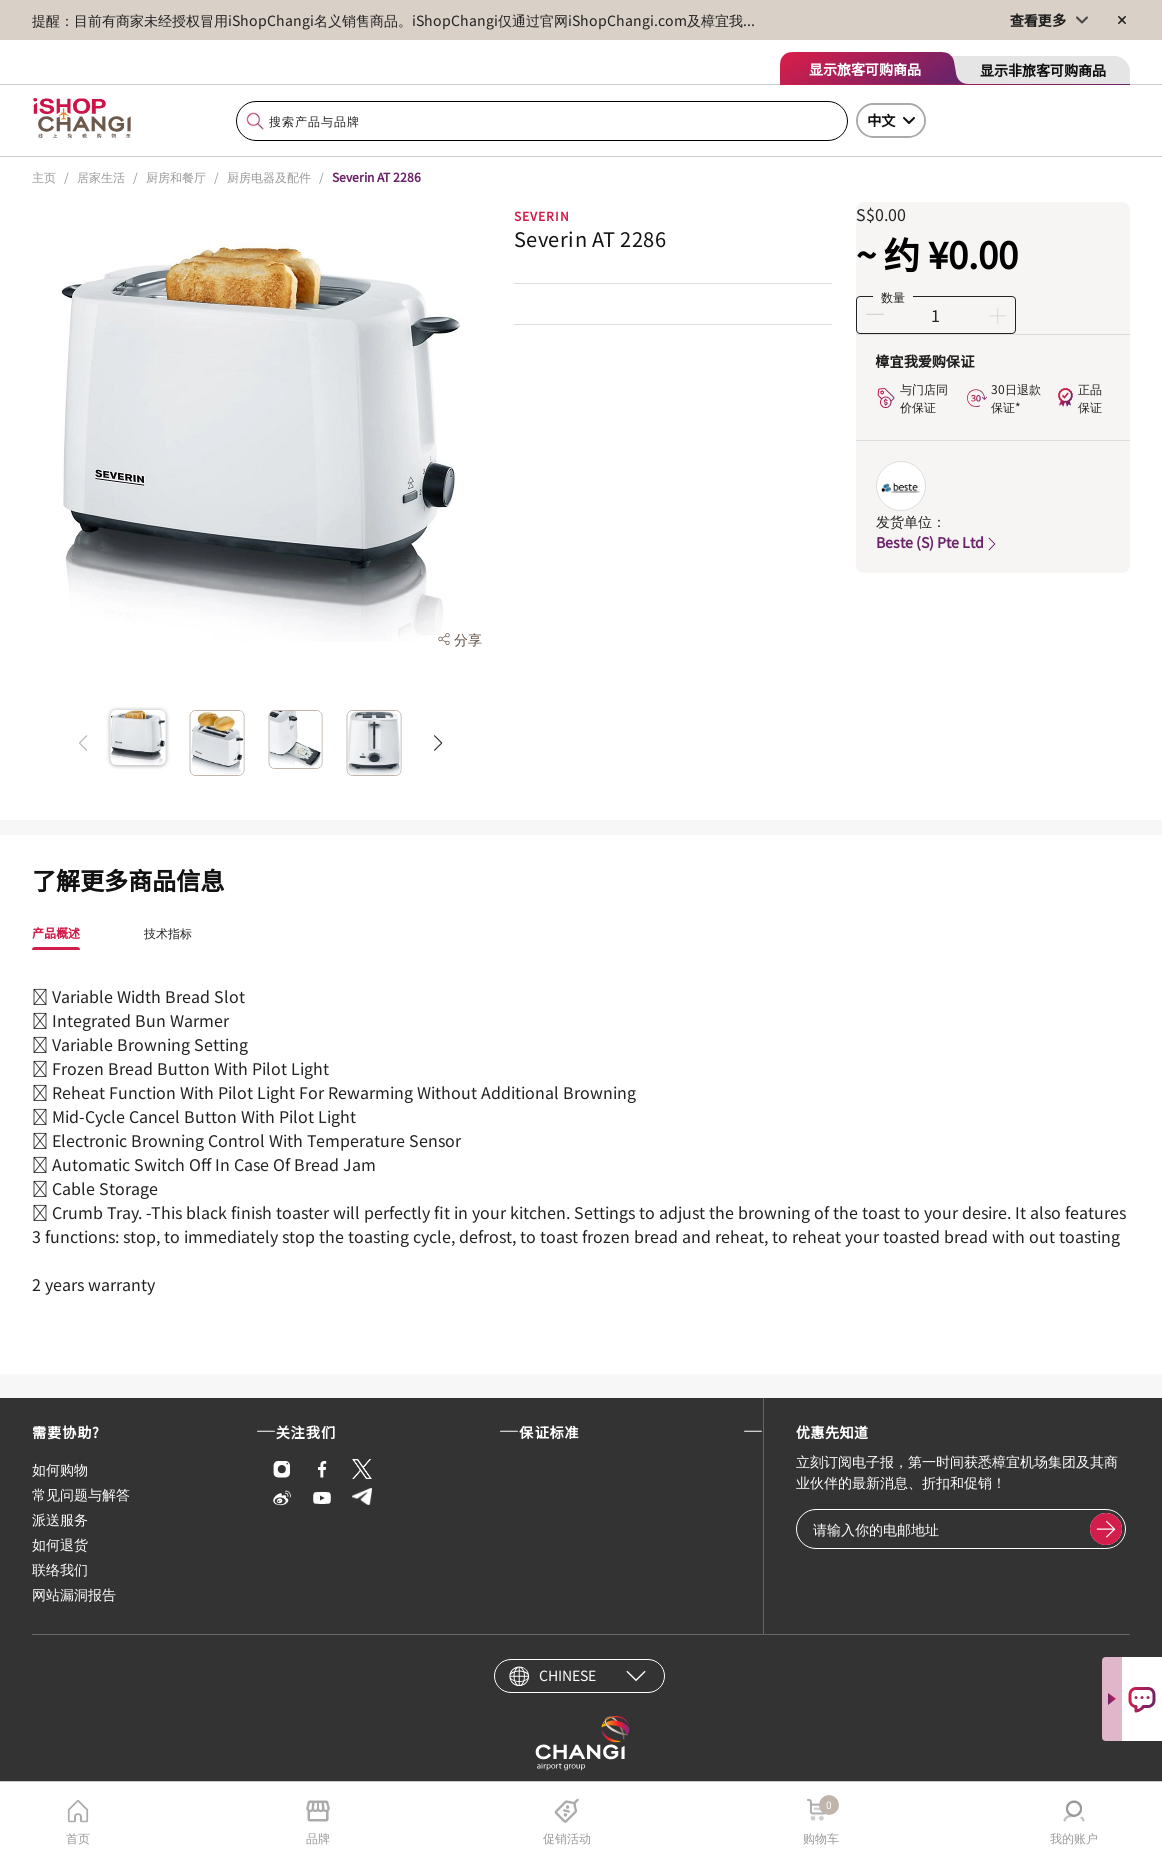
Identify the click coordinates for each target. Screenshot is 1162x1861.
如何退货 (60, 1544)
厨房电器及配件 (269, 176)
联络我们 (60, 1569)
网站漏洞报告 (74, 1594)
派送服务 (60, 1519)
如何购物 (60, 1469)
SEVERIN (542, 215)
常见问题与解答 (81, 1494)
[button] (438, 743)
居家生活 (101, 176)
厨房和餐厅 (176, 176)
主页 (44, 176)
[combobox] (542, 121)
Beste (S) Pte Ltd (938, 542)
